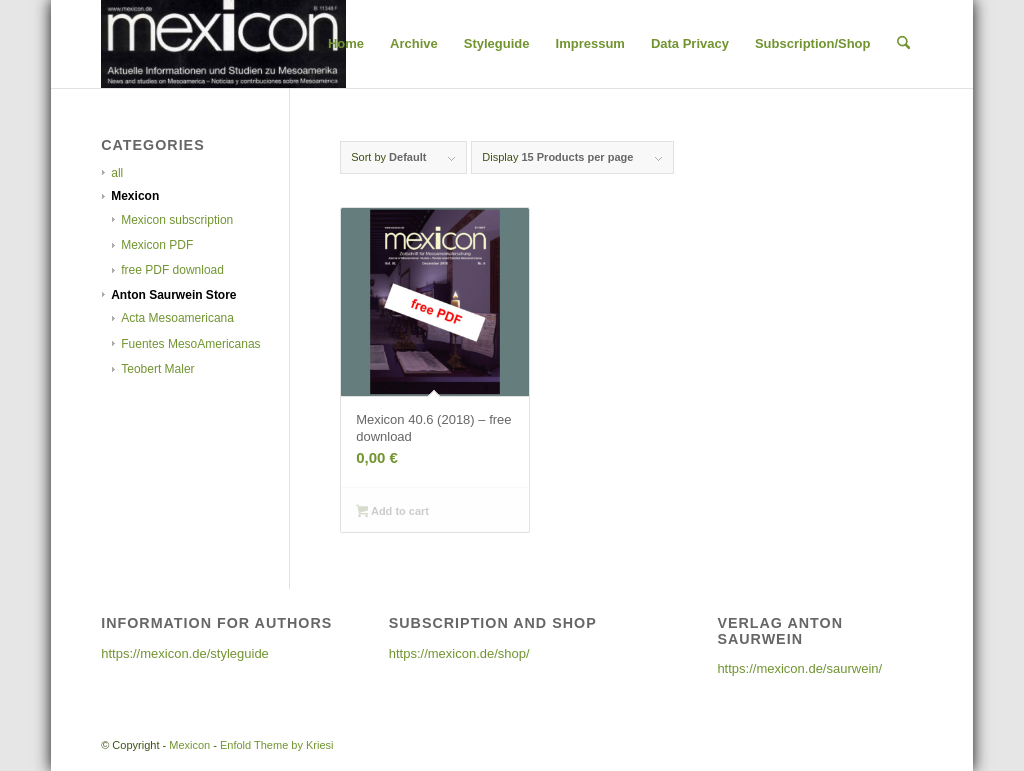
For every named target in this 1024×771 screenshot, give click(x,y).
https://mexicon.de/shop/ (459, 653)
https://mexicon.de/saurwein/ (799, 668)
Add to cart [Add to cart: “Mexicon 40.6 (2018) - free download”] (392, 513)
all (117, 173)
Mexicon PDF (157, 245)
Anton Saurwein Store (173, 295)
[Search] (903, 44)
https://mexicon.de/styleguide (185, 653)
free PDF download (172, 270)
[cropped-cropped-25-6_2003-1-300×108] (223, 44)
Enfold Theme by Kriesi (277, 745)
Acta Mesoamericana (177, 318)
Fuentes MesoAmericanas (190, 344)
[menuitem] (346, 44)
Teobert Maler (157, 369)
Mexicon (135, 196)
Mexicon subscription (177, 220)
